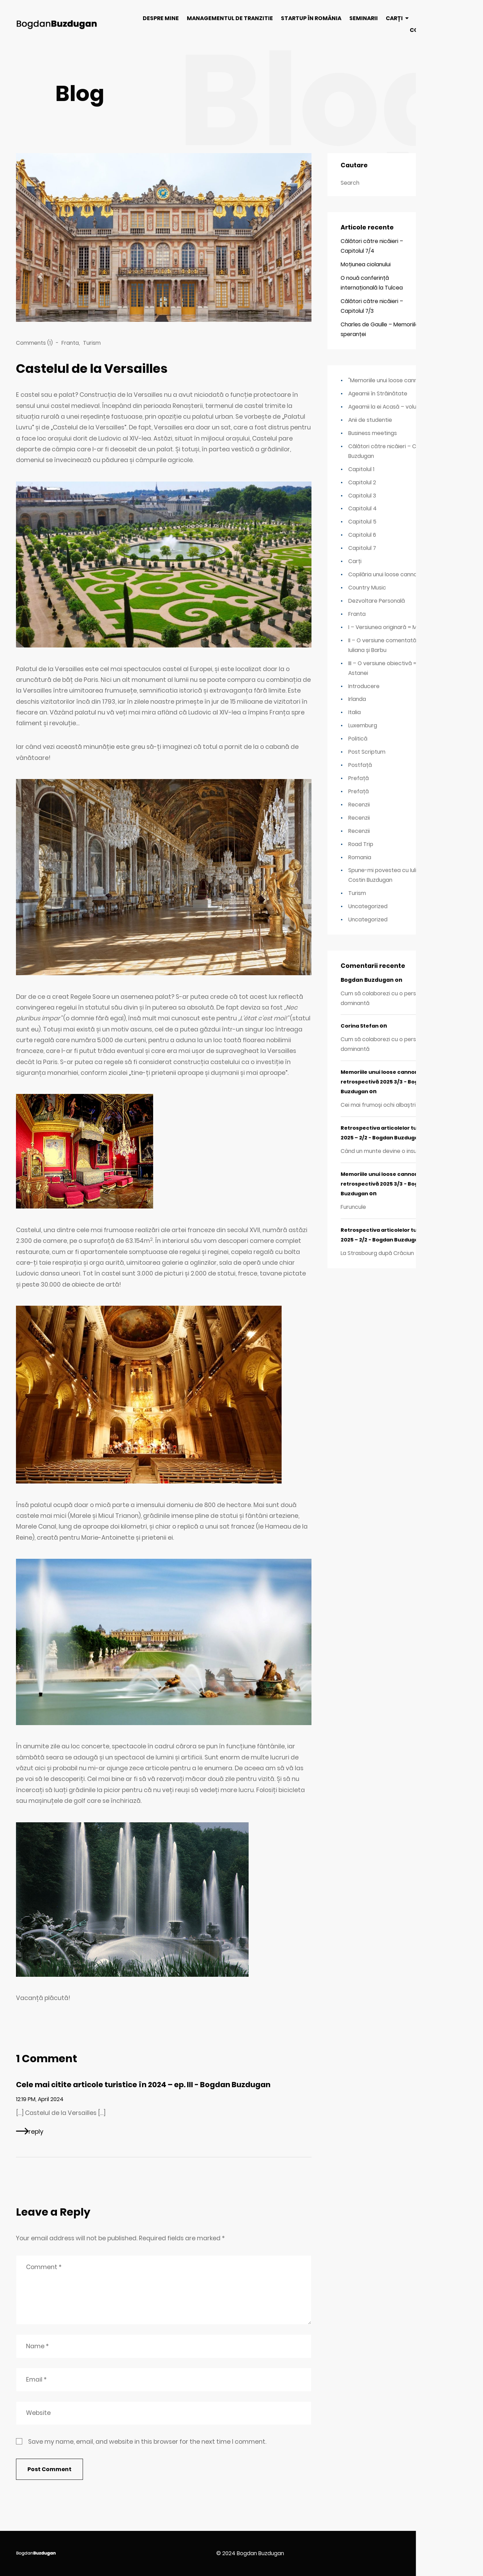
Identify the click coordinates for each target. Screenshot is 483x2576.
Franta (70, 342)
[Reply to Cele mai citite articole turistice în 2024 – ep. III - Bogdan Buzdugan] (29, 2131)
